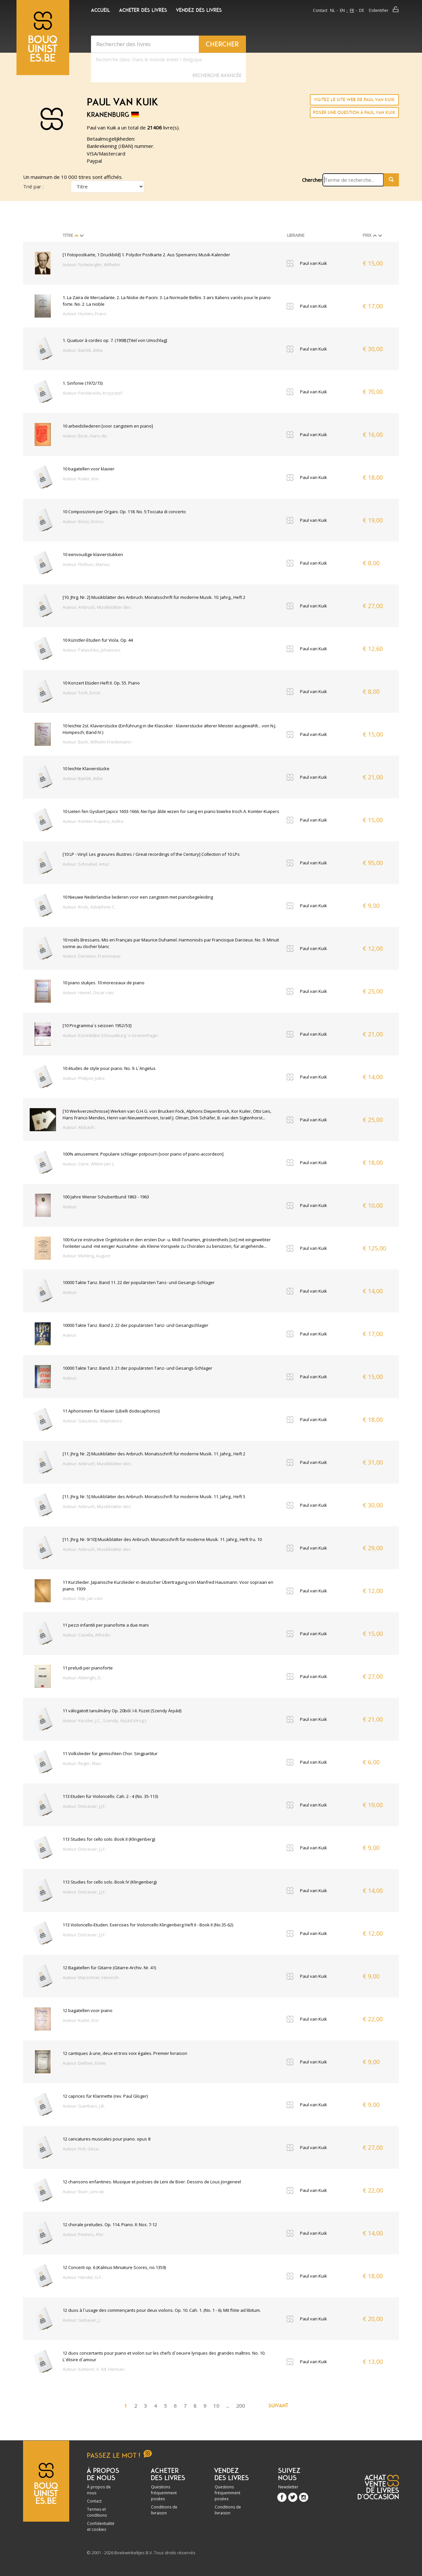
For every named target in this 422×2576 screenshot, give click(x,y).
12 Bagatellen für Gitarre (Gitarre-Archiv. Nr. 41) (109, 1968)
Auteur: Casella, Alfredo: (87, 1635)
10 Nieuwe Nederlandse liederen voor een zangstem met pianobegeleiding (138, 897)
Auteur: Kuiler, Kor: (81, 479)
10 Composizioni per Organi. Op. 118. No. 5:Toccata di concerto (124, 512)
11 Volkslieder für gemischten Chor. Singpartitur (110, 1753)
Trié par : (33, 186)
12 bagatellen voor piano (87, 2010)
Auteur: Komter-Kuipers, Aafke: (93, 821)
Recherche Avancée (216, 75)
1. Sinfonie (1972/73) (83, 383)
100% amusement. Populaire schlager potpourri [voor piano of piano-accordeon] (143, 1154)
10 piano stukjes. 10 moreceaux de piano (103, 983)
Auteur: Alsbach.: (79, 1127)
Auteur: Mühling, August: (87, 1256)
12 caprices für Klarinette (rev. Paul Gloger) (105, 2096)
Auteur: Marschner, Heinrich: (91, 1977)
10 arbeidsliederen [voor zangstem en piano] (108, 426)
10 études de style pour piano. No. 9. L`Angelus (109, 1068)
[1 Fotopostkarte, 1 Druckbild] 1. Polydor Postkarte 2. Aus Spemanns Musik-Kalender (146, 255)
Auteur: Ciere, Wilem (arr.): (88, 1164)
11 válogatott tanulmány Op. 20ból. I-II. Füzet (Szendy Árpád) (122, 1711)
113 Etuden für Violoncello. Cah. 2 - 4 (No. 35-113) (110, 1796)
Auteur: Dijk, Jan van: (83, 1598)
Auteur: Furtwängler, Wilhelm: (92, 264)
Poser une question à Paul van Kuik (354, 112)
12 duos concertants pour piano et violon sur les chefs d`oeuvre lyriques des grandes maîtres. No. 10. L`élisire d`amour (164, 2356)
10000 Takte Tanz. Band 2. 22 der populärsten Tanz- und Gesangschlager (135, 1325)
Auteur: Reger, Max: (82, 1763)
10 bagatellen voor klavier (88, 469)
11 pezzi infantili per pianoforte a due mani (106, 1625)
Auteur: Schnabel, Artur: (86, 864)
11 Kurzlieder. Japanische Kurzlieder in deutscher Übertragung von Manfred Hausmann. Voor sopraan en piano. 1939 (168, 1585)
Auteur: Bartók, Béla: (83, 350)
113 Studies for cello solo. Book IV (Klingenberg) (110, 1882)
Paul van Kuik (313, 263)
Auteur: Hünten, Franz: (85, 314)
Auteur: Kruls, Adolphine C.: (89, 907)
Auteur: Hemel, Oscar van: (88, 992)
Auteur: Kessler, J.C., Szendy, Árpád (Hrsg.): (105, 1720)
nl (332, 10)
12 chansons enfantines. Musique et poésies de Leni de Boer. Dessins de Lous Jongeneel (152, 2182)
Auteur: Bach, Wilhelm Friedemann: (97, 742)
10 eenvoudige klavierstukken (93, 554)
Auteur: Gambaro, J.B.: (84, 2106)
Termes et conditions (97, 2512)
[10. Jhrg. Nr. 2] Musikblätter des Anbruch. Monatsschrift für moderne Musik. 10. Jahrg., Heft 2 (154, 597)
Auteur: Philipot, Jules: (84, 1078)
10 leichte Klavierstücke (86, 768)
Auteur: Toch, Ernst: (82, 693)
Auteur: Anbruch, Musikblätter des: (97, 607)
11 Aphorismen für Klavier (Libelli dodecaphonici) (111, 1411)
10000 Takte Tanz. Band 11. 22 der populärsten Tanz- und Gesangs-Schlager (139, 1282)
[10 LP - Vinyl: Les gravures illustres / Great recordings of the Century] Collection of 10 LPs (151, 854)
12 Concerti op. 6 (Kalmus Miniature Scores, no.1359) (114, 2267)
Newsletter (288, 2487)
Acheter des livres (143, 10)
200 (240, 2405)
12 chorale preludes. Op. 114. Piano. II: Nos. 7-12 (110, 2224)
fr (352, 10)
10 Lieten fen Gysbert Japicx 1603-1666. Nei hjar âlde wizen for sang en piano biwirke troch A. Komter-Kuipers (171, 811)
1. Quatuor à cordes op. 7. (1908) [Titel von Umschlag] (115, 340)
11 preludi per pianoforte (88, 1668)
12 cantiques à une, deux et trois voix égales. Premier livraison (125, 2053)
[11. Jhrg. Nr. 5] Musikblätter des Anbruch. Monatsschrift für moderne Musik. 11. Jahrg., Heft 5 (154, 1496)
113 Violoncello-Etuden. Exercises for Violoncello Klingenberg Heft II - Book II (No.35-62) (148, 1925)
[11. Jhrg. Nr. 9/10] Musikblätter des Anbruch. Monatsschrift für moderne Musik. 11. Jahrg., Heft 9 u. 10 (162, 1539)
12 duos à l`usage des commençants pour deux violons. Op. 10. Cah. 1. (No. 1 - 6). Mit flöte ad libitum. (162, 2310)
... (227, 2405)
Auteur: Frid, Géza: (81, 2149)
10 (216, 2405)
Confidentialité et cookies (100, 2526)
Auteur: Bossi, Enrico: (83, 521)
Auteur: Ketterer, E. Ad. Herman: (94, 2369)
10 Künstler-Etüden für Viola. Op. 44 (98, 640)
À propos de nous (99, 2490)
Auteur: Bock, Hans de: (85, 436)
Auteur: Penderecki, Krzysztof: (93, 393)
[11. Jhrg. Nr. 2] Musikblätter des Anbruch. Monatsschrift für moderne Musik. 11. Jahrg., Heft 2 (154, 1454)
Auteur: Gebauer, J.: (82, 2320)
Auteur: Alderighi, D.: (83, 1678)
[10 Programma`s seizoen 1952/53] (97, 1025)
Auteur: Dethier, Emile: (84, 2063)
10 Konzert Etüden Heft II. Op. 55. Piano (101, 683)
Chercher (312, 180)
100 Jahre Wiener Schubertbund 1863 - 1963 (106, 1197)
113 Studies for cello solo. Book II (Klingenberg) (109, 1839)
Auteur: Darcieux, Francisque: (92, 956)
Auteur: (70, 1207)
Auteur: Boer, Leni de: (84, 2192)
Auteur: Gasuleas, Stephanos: (93, 1421)
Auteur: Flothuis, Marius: (86, 564)
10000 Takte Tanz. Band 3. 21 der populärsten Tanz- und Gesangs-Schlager (137, 1368)
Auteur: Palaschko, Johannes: (92, 650)
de (361, 10)
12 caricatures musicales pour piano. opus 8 (106, 2139)
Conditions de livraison (164, 2510)
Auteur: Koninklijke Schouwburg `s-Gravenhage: (110, 1035)
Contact (320, 10)
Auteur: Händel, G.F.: (83, 2277)
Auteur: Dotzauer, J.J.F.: (85, 1806)
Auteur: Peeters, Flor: (83, 2234)
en (342, 10)
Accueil (100, 10)
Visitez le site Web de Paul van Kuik (354, 99)
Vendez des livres (199, 10)
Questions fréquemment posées (164, 2493)
